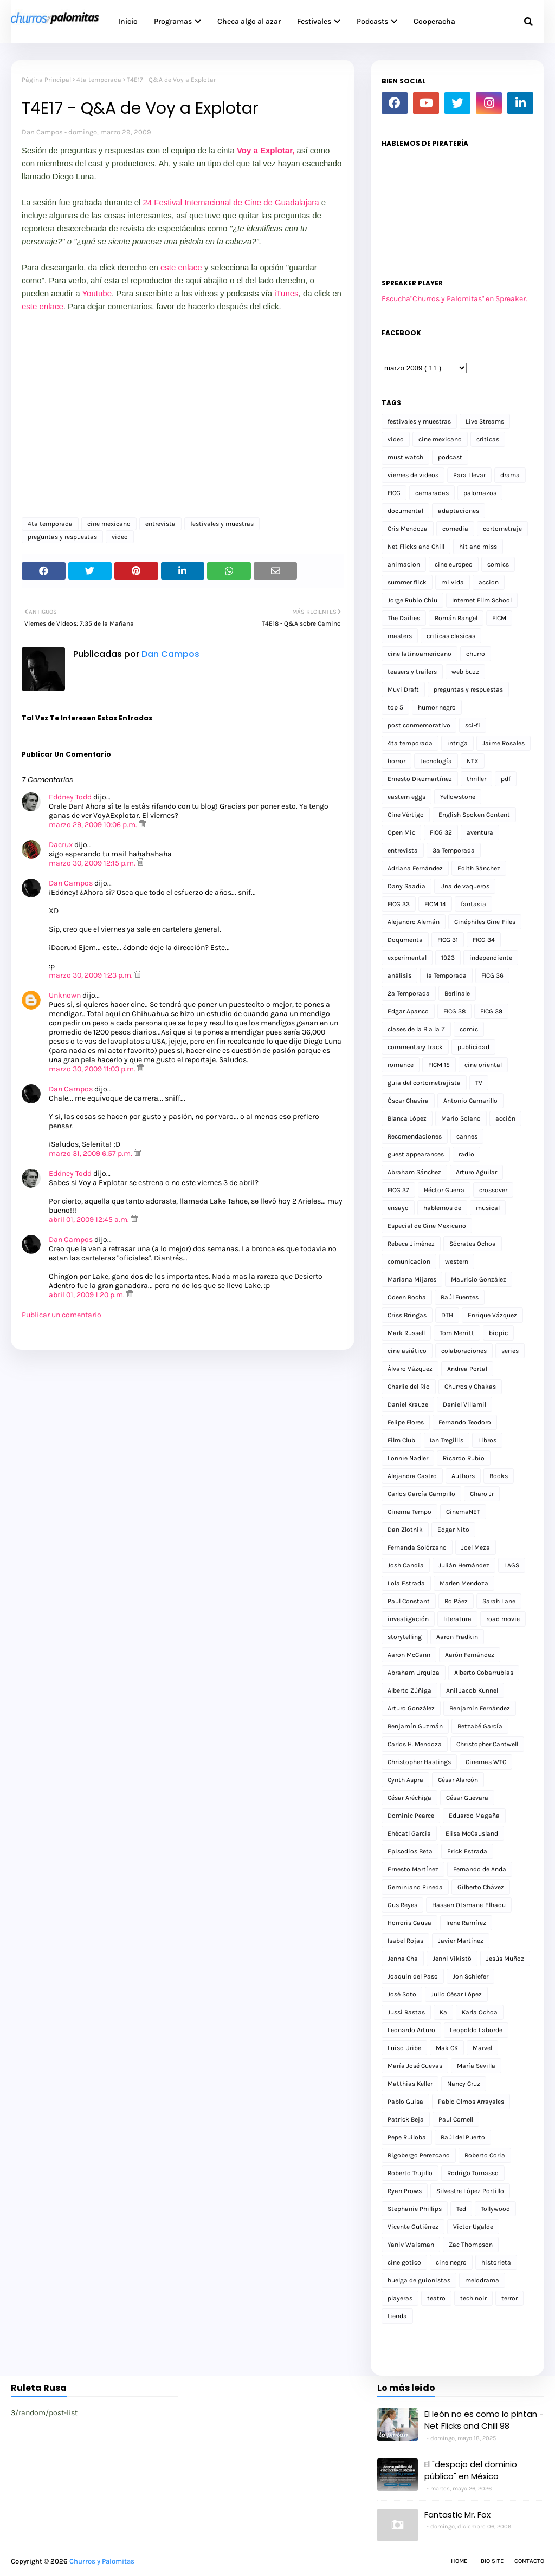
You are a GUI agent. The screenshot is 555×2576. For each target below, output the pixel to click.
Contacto (529, 2561)
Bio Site (492, 2561)
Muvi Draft (403, 689)
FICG (394, 493)
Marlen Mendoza (464, 1583)
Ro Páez (456, 1601)
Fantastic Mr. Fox (457, 2514)
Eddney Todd (70, 797)
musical (488, 1208)
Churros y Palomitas (101, 2561)
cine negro (451, 2262)
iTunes (286, 293)
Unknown (65, 995)
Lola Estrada (406, 1583)
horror (396, 761)
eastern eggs (406, 797)
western (456, 1261)
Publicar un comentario (61, 1314)
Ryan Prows (405, 2191)
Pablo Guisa (405, 2101)
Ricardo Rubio (464, 1458)
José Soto (402, 1994)
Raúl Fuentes (460, 1297)
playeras (400, 2298)
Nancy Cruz (463, 2083)
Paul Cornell (455, 2119)
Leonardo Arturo (411, 2030)
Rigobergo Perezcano (419, 2155)
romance (401, 1065)
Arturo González (411, 1708)
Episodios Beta (410, 1851)
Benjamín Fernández (479, 1708)
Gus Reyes (402, 1905)
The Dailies (404, 618)
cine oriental (483, 1065)
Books (498, 1476)
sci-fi (472, 725)
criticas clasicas (451, 636)
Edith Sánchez (478, 868)
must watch (405, 457)
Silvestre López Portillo (470, 2191)
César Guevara (467, 1797)
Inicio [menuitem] (128, 21)
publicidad (473, 1047)
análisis (399, 975)
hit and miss (478, 546)
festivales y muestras (222, 524)
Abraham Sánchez (414, 1172)
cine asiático (407, 1351)
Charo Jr (482, 1494)
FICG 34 (484, 940)
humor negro (437, 707)
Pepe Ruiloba (407, 2137)
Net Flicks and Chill (416, 546)
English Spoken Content (474, 814)
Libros (487, 1440)
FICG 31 (447, 940)
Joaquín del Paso (413, 1976)
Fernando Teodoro (464, 1422)
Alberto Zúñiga (409, 1690)
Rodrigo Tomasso (473, 2173)
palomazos (479, 493)
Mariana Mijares (412, 1279)
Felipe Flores (406, 1422)
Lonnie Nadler (408, 1458)
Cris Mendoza (408, 528)
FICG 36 (492, 975)
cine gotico (404, 2262)
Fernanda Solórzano (417, 1547)
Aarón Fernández (469, 1654)
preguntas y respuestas (62, 537)
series (510, 1351)
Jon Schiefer (470, 1976)
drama (510, 475)
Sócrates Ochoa (472, 1243)
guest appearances (416, 1154)
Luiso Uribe (404, 2048)
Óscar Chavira (408, 1100)
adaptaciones (458, 511)
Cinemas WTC (486, 1762)
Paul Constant (409, 1601)
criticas (487, 439)
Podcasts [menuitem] (372, 21)
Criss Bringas (407, 1315)
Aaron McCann (409, 1654)
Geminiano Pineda (415, 1887)
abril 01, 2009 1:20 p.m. (87, 1294)
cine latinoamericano (419, 654)
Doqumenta (405, 940)
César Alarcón (458, 1780)
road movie (503, 1619)
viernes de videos (413, 475)
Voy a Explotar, (265, 150)
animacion (404, 564)
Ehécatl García (409, 1833)
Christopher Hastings (419, 1762)
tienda (397, 2316)
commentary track (415, 1047)
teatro (436, 2298)
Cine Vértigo (406, 814)
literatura (457, 1619)
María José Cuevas (415, 2066)
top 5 (395, 707)
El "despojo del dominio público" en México (470, 2470)
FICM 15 (439, 1065)
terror (509, 2298)
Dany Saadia (406, 886)
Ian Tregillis (446, 1440)
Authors (463, 1476)
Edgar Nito (453, 1529)
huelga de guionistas (419, 2280)
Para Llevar (469, 475)
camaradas (432, 493)
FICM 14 (435, 904)
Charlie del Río (409, 1386)
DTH (447, 1315)
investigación (408, 1619)
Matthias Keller (410, 2083)
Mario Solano (461, 1118)
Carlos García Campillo (421, 1494)
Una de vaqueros (464, 886)
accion (489, 582)
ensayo (398, 1208)
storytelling (405, 1637)
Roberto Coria (484, 2155)
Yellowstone (457, 797)
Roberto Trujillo (410, 2173)
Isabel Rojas (405, 1940)
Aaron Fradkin (457, 1637)
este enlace (181, 267)
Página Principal (46, 79)
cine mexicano (109, 524)
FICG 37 (398, 1190)
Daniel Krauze (408, 1404)
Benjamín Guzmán (415, 1726)
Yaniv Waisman (411, 2244)
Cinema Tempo (409, 1511)
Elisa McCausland (472, 1833)
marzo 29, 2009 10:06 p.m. (94, 824)
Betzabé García (479, 1726)
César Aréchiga (409, 1797)
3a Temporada (454, 850)
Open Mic (401, 832)
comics (498, 564)
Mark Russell (406, 1333)
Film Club (401, 1440)
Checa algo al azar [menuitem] (249, 21)
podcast (450, 457)
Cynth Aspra (405, 1780)
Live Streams (485, 421)
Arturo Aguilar (476, 1172)
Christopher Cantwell (487, 1744)
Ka (443, 2012)
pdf (506, 779)
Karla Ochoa (480, 2012)
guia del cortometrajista (424, 1083)
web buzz (465, 671)
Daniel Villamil (464, 1404)
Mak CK (447, 2048)
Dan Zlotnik (405, 1529)
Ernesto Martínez (413, 1869)
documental (405, 511)
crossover (493, 1190)
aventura (480, 832)
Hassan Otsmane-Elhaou (469, 1905)
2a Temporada (409, 993)
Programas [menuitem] (173, 21)
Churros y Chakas (470, 1386)
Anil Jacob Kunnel (472, 1690)
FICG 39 (491, 1011)
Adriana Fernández (415, 868)
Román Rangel (456, 618)
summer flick (407, 582)
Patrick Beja (406, 2119)
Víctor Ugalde (473, 2226)
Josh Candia (406, 1565)
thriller (476, 779)
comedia (455, 528)
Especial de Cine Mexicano (427, 1226)
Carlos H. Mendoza (415, 1744)
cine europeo (454, 564)
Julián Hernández (463, 1565)
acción (505, 1118)
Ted (461, 2209)
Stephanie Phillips (415, 2209)
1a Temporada (446, 975)
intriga (457, 743)
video (120, 537)
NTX (473, 761)
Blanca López (407, 1118)
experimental (407, 957)
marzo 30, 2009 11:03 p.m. (93, 1069)
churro (475, 654)
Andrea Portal (467, 1368)
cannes (466, 1136)
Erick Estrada (467, 1851)
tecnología (436, 761)
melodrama (482, 2280)
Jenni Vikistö (452, 1958)
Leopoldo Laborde (476, 2030)
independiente (490, 957)
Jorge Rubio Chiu (412, 600)
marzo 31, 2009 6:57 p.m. (91, 1153)
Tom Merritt (457, 1333)
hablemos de (442, 1208)
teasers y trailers (412, 671)
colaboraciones (464, 1351)
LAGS (511, 1565)
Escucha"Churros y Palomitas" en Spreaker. (454, 298)
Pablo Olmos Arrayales (471, 2101)
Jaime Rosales (503, 743)
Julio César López (456, 1994)
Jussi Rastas (406, 2012)
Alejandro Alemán (414, 922)
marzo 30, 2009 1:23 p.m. (91, 975)
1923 (448, 957)
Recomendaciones (415, 1136)
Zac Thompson (471, 2244)
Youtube (97, 293)
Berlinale (457, 993)
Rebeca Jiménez (411, 1243)
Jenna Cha (403, 1958)
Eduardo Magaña (474, 1815)
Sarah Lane (498, 1601)
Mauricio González (478, 1279)
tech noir (473, 2298)
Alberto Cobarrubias (483, 1672)
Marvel (482, 2048)
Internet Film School (482, 600)
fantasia (473, 904)
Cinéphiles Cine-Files (484, 922)
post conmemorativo (419, 725)
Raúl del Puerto (463, 2137)
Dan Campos (42, 132)
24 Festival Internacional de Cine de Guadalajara (231, 202)
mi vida (452, 582)
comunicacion (409, 1261)
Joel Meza (475, 1547)
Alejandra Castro (412, 1476)
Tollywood (495, 2209)
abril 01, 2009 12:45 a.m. (90, 1219)
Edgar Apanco (408, 1011)
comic (469, 1029)
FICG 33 (399, 904)
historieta (496, 2262)
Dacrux (61, 844)
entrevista (160, 524)
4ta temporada (98, 79)
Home (459, 2561)
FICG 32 (441, 832)
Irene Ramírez (466, 1923)
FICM (499, 618)
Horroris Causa (409, 1923)
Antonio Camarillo (470, 1100)
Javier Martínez (460, 1940)
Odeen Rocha (407, 1297)
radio (466, 1154)
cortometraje (502, 528)
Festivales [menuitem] (314, 21)
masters (400, 636)
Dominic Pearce (411, 1815)
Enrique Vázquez (492, 1315)
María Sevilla (476, 2066)
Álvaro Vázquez (410, 1368)
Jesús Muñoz (505, 1958)
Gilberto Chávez (480, 1887)
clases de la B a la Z (416, 1029)
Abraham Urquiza (414, 1672)
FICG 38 (454, 1011)
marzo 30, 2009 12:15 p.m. (93, 863)
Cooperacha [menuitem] (434, 21)
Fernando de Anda (479, 1869)
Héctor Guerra (444, 1190)
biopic (498, 1333)
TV (478, 1083)
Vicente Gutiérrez (413, 2226)
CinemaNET (463, 1511)
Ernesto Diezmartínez (420, 779)
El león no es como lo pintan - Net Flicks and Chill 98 (484, 2420)
